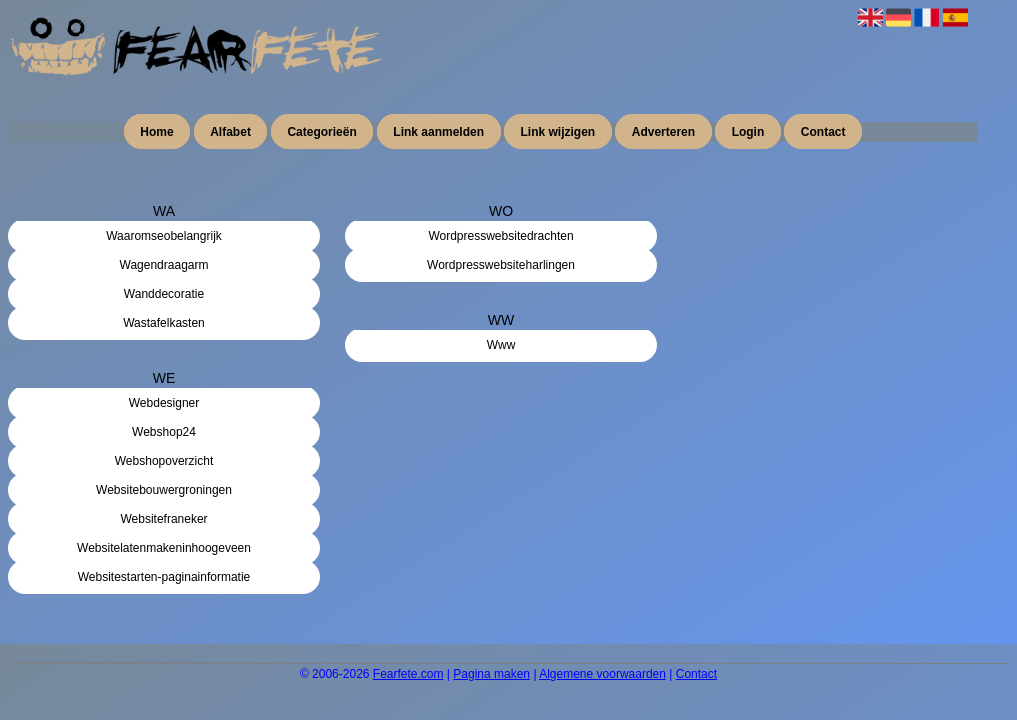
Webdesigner (164, 403)
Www (501, 345)
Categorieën (321, 132)
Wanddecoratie (164, 294)
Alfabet (230, 132)
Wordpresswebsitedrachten (500, 236)
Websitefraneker (163, 519)
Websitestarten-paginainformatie (164, 577)
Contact (823, 132)
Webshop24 (164, 432)
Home (156, 132)
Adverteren (663, 132)
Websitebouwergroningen (164, 490)
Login (748, 132)
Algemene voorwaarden (602, 674)
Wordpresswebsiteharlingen (501, 265)
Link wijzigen (558, 132)
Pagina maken (491, 674)
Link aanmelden (438, 132)
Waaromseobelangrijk (164, 236)
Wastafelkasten (164, 323)
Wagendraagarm (164, 265)
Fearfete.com (408, 674)
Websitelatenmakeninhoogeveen (164, 548)
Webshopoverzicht (164, 461)
